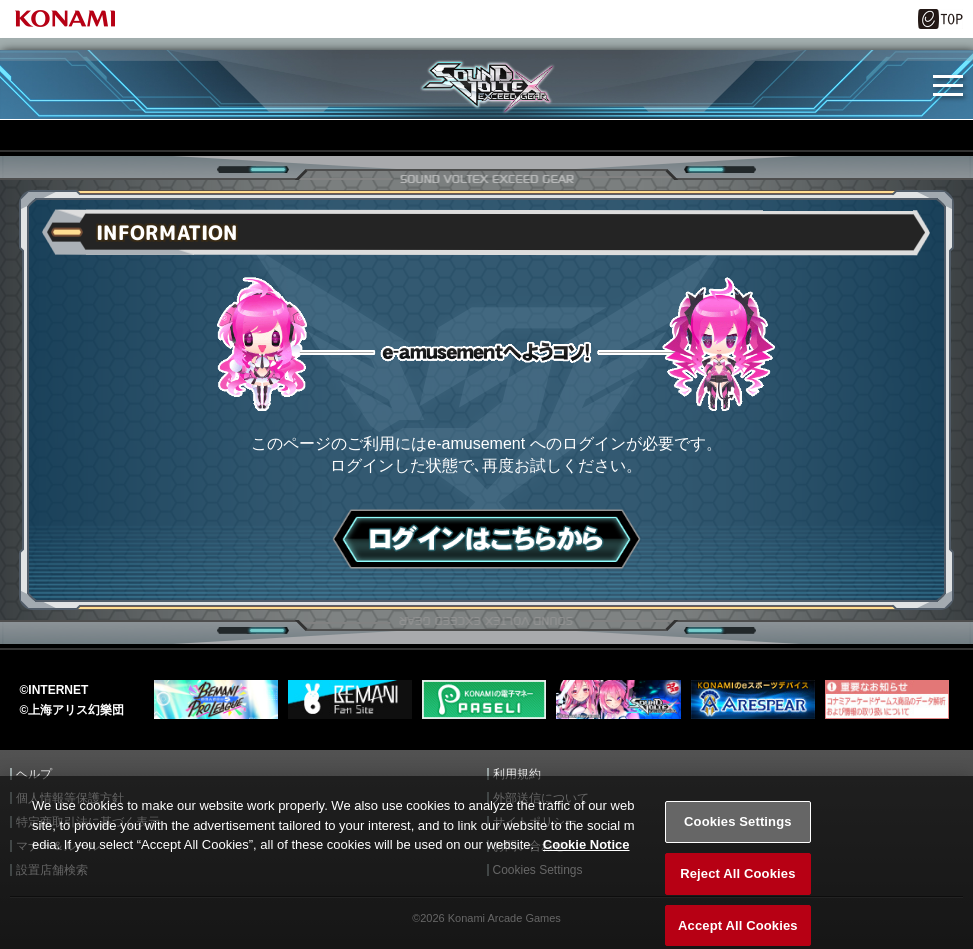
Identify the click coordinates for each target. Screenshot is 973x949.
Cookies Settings (738, 834)
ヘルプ (34, 774)
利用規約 (517, 774)
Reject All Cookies (737, 885)
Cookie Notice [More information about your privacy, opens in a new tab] (586, 857)
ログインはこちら (486, 539)
